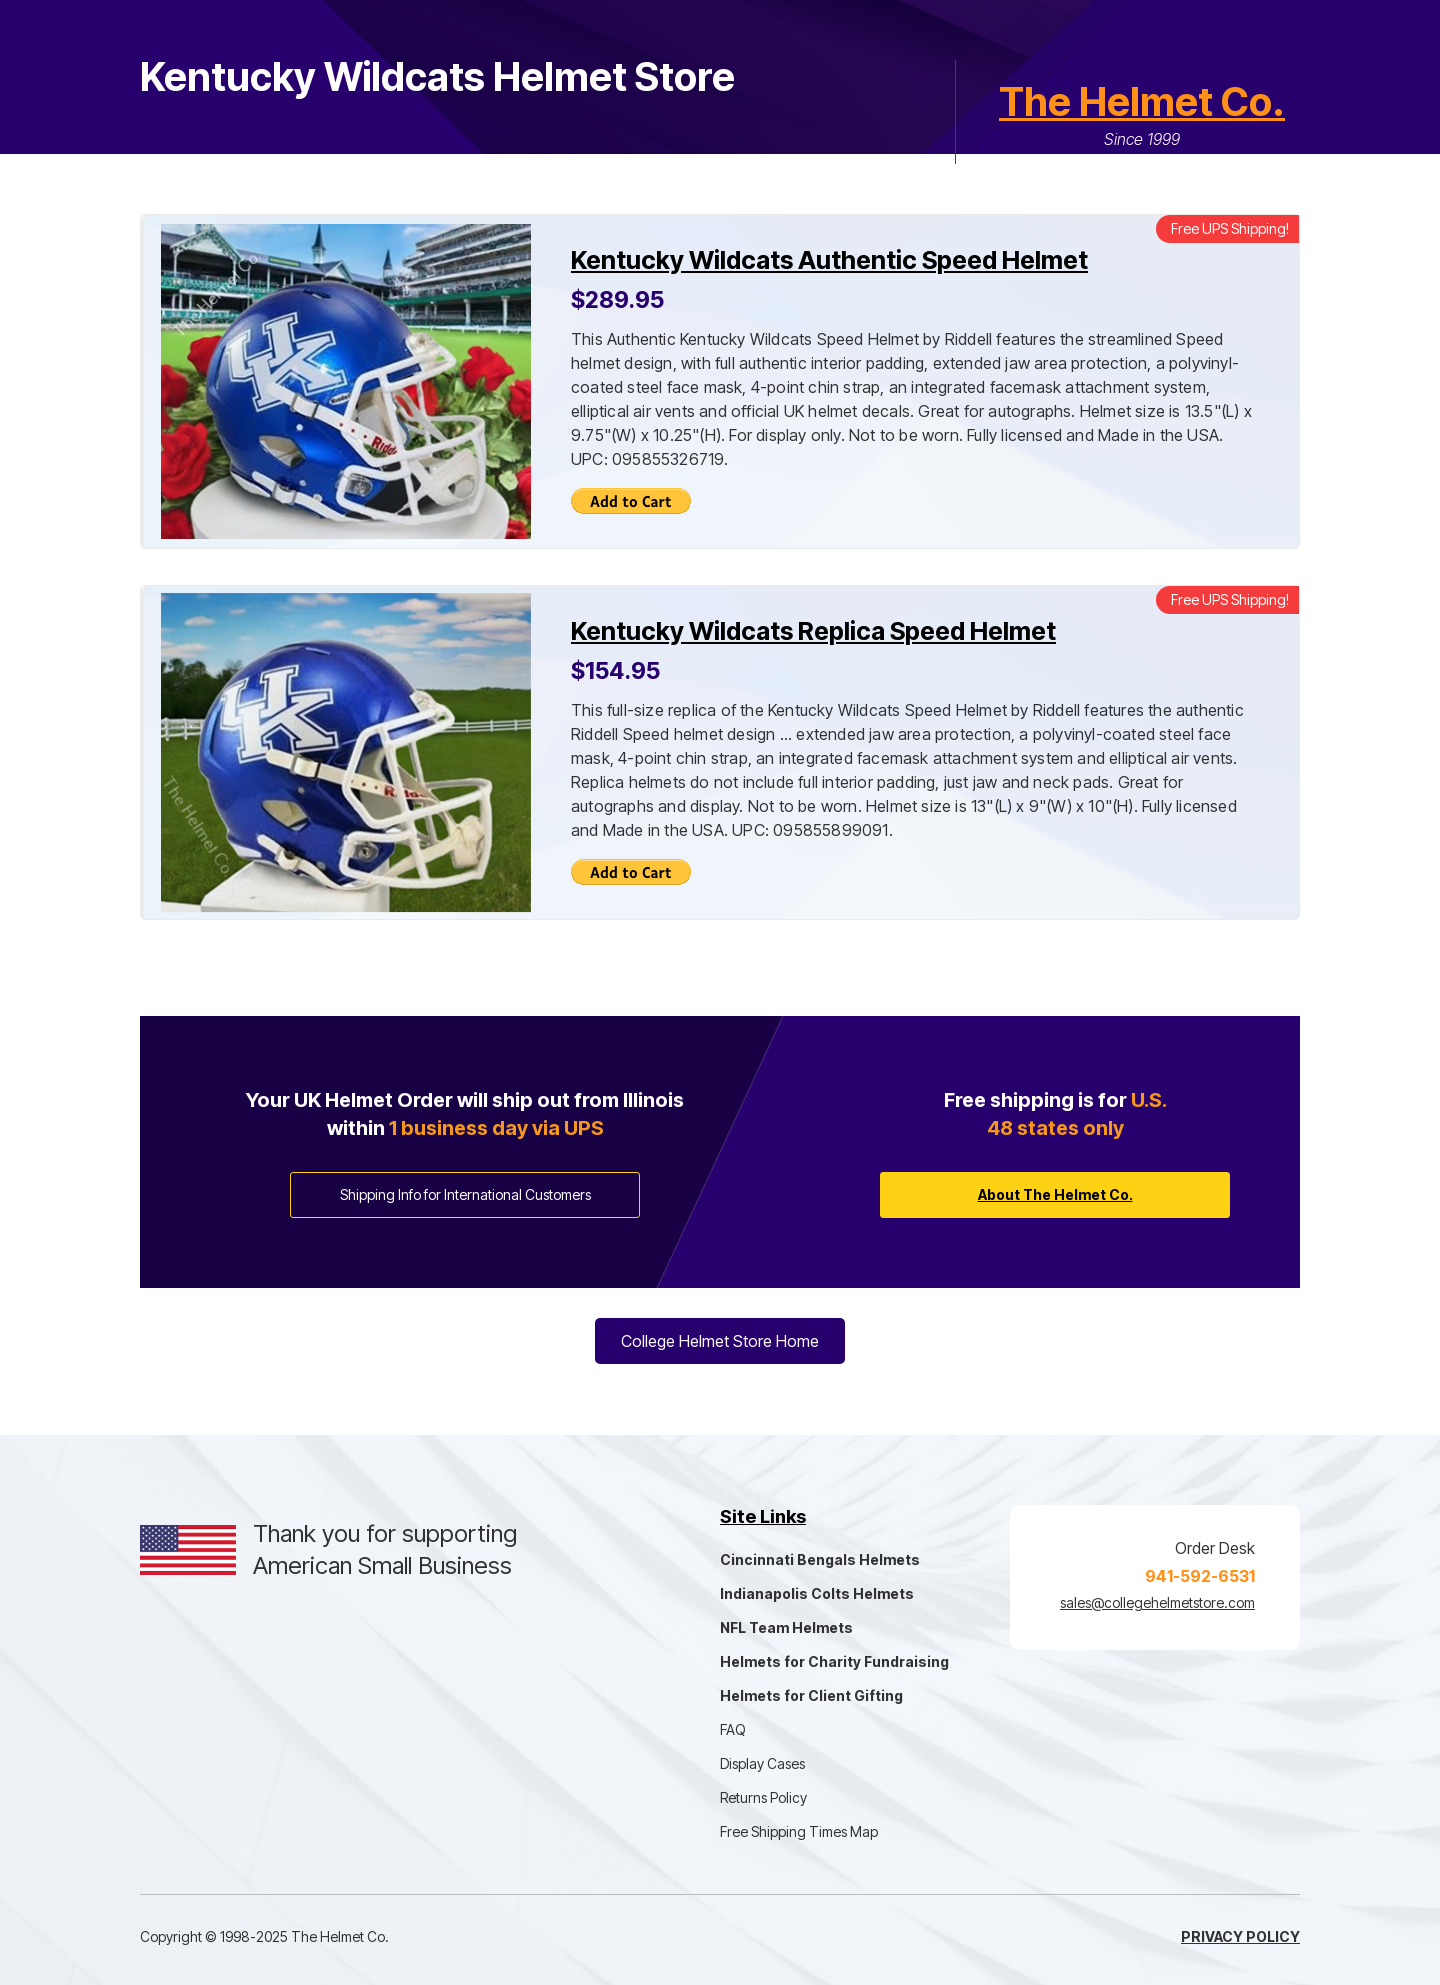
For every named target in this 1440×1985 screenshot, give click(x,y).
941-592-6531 (1200, 1576)
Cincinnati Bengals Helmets (820, 1559)
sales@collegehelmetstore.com (1157, 1602)
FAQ (733, 1729)
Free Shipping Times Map (799, 1831)
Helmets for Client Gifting (811, 1695)
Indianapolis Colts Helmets (817, 1593)
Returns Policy (763, 1797)
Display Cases (762, 1763)
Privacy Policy (1240, 1936)
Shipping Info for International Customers (465, 1194)
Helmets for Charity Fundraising (834, 1661)
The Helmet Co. (1142, 101)
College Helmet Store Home (720, 1341)
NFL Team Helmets (786, 1627)
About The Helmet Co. (1055, 1194)
